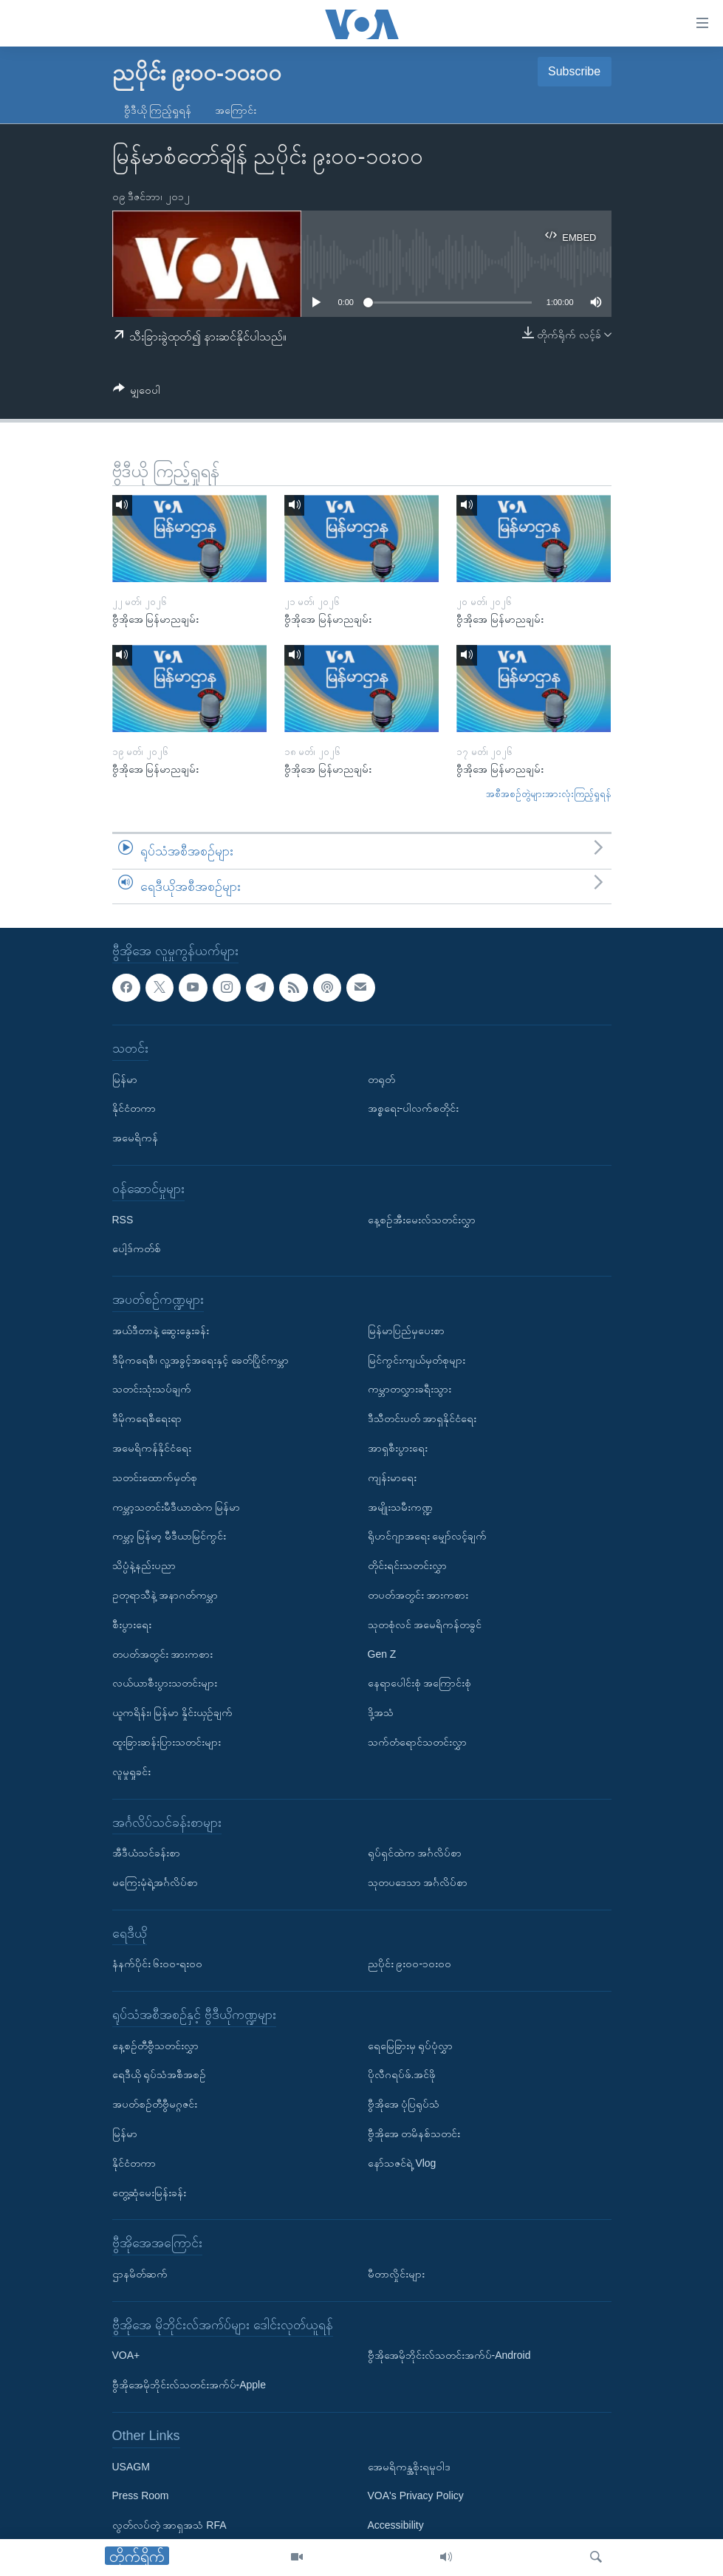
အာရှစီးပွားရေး (398, 1448)
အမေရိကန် (135, 1138)
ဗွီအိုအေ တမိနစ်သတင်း (414, 2133)
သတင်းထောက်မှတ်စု (154, 1477)
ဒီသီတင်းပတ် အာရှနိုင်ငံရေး (422, 1418)
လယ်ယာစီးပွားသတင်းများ (164, 1684)
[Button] (137, 392)
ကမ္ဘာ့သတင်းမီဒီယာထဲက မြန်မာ (176, 1507)
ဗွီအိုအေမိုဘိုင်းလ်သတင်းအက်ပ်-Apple (189, 2385)
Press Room (140, 2496)
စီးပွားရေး (131, 1624)
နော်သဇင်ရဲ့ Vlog (402, 2163)
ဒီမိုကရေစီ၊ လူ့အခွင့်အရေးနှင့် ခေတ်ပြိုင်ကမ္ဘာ (200, 1360)
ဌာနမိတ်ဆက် (140, 2274)
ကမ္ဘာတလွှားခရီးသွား (409, 1389)
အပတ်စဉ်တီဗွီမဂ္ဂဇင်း (154, 2105)
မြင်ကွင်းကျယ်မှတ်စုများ (416, 1360)
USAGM (131, 2467)
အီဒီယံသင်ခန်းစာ (146, 1853)
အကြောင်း (235, 110)
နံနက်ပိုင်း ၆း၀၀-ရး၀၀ (157, 1964)
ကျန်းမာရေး (392, 1477)
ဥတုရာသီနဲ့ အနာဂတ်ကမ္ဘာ (165, 1595)
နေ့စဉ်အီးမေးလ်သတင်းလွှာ (422, 1220)
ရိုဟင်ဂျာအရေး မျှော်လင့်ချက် (427, 1536)
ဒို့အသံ (381, 1712)
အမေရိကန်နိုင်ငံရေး (151, 1448)
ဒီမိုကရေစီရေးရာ (147, 1418)
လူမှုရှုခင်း (131, 1771)
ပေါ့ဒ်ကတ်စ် (136, 1249)
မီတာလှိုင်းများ (396, 2274)
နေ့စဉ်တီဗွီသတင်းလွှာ (155, 2045)
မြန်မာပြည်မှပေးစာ (406, 1330)
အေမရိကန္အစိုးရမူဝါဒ (409, 2467)
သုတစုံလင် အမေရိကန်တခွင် (425, 1624)
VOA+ (126, 2356)
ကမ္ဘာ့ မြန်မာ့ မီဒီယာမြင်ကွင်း (169, 1536)
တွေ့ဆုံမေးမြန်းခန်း (149, 2193)
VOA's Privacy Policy (416, 2496)
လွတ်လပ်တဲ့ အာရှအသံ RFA (169, 2525)
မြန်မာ (124, 1079)
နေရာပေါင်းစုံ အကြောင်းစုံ (420, 1684)
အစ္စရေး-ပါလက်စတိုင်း (413, 1109)
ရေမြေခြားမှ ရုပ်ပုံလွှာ (410, 2045)
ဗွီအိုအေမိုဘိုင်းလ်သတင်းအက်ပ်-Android (449, 2356)
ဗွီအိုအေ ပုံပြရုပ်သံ (404, 2105)
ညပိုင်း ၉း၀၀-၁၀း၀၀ (410, 1964)
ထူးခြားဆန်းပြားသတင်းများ (166, 1742)
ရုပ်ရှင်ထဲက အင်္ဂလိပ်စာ (415, 1853)
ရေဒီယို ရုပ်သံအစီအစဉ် (159, 2075)
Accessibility (396, 2525)
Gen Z (382, 1654)
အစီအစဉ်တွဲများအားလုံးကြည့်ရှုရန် (548, 793)
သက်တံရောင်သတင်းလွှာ (417, 1742)
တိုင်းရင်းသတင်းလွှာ (407, 1565)
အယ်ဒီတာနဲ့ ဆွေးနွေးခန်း (161, 1330)
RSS (123, 1220)
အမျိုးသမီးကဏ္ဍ (400, 1507)
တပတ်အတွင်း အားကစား (162, 1654)
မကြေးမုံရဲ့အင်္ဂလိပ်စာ (155, 1882)
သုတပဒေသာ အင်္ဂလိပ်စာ (418, 1882)
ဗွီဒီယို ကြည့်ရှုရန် (158, 110)
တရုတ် (381, 1079)
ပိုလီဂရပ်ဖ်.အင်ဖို (402, 2075)
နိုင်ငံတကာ (134, 1109)
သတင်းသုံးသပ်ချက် (151, 1389)
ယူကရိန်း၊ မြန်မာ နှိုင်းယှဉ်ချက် (172, 1712)
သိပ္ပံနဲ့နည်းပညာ (144, 1565)
